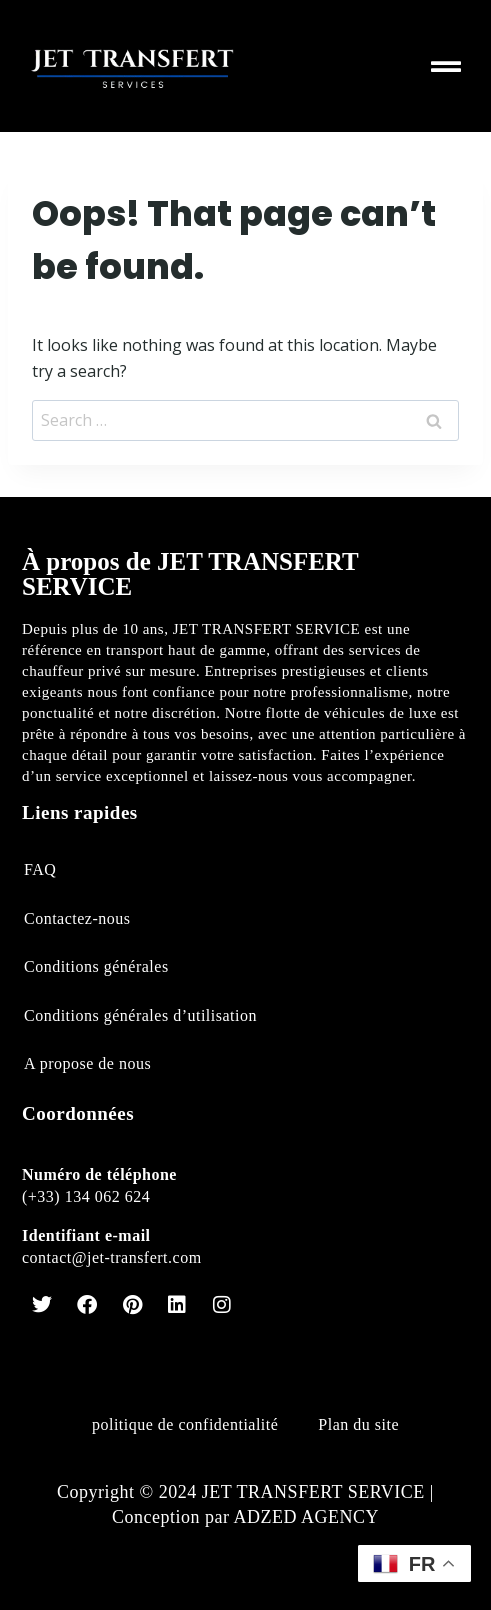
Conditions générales (96, 966)
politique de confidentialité (185, 1424)
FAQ (40, 869)
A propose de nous (87, 1063)
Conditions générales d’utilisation (140, 1015)
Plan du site (358, 1424)
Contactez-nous (77, 918)
